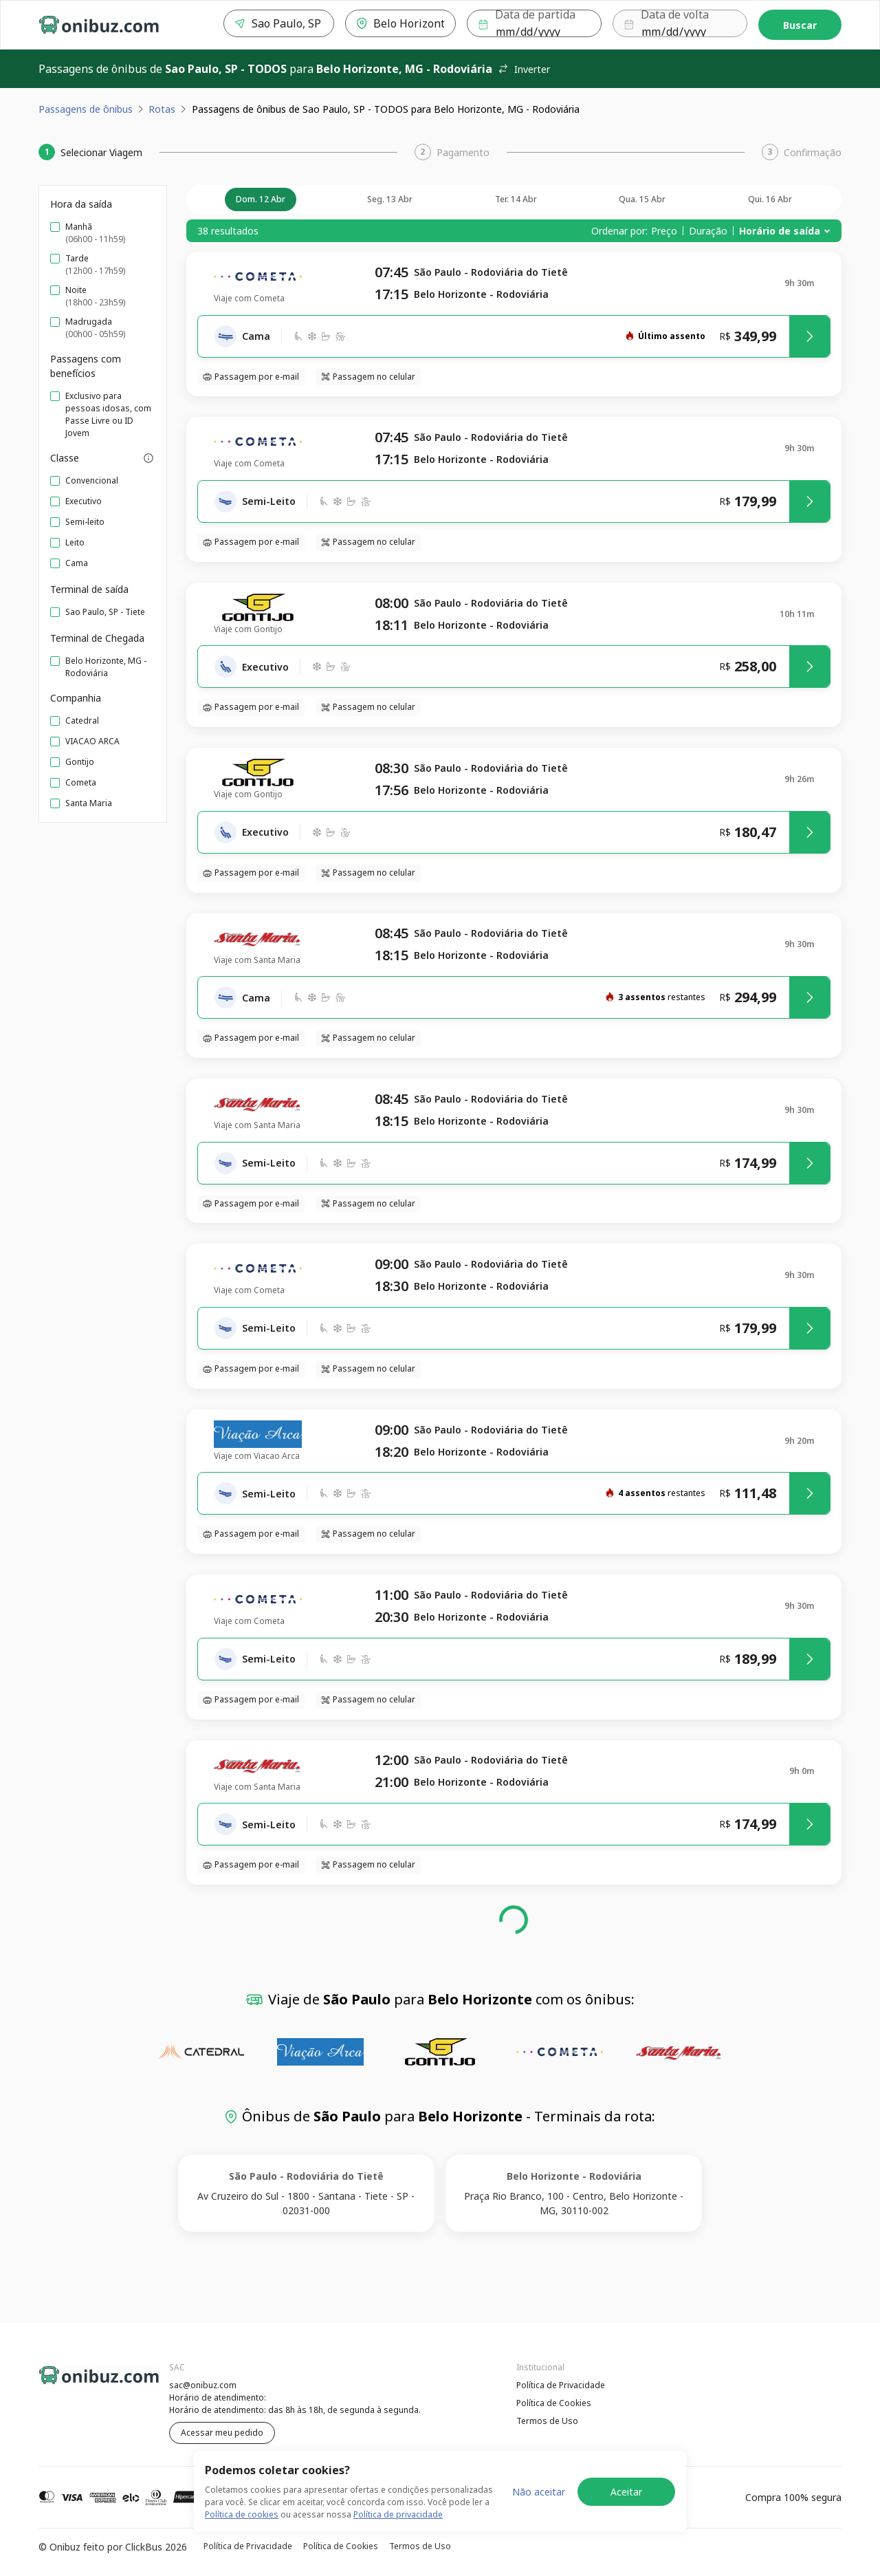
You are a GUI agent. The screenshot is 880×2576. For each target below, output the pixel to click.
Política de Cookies (553, 2403)
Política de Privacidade (560, 2385)
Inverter (524, 69)
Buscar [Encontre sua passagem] (800, 25)
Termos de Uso (547, 2421)
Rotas (161, 109)
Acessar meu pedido (222, 2432)
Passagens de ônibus (85, 109)
